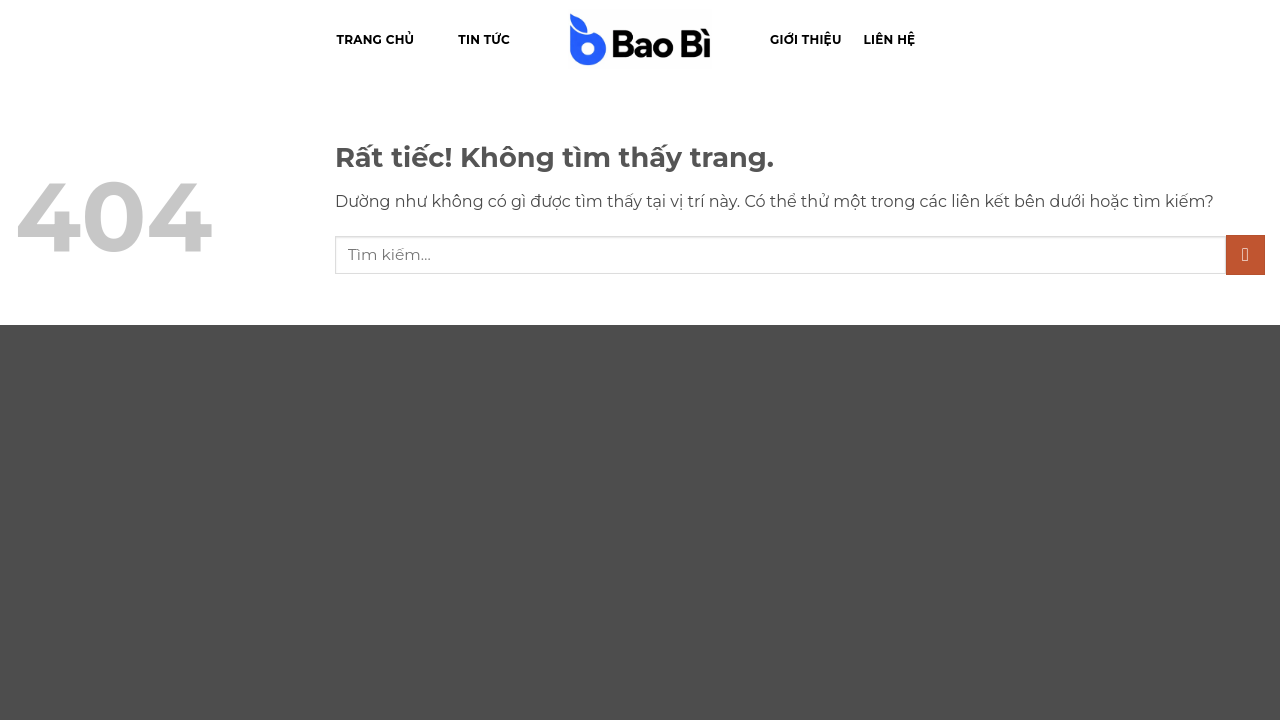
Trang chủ (376, 39)
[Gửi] (1245, 254)
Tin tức (484, 39)
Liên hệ (890, 39)
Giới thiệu (806, 39)
